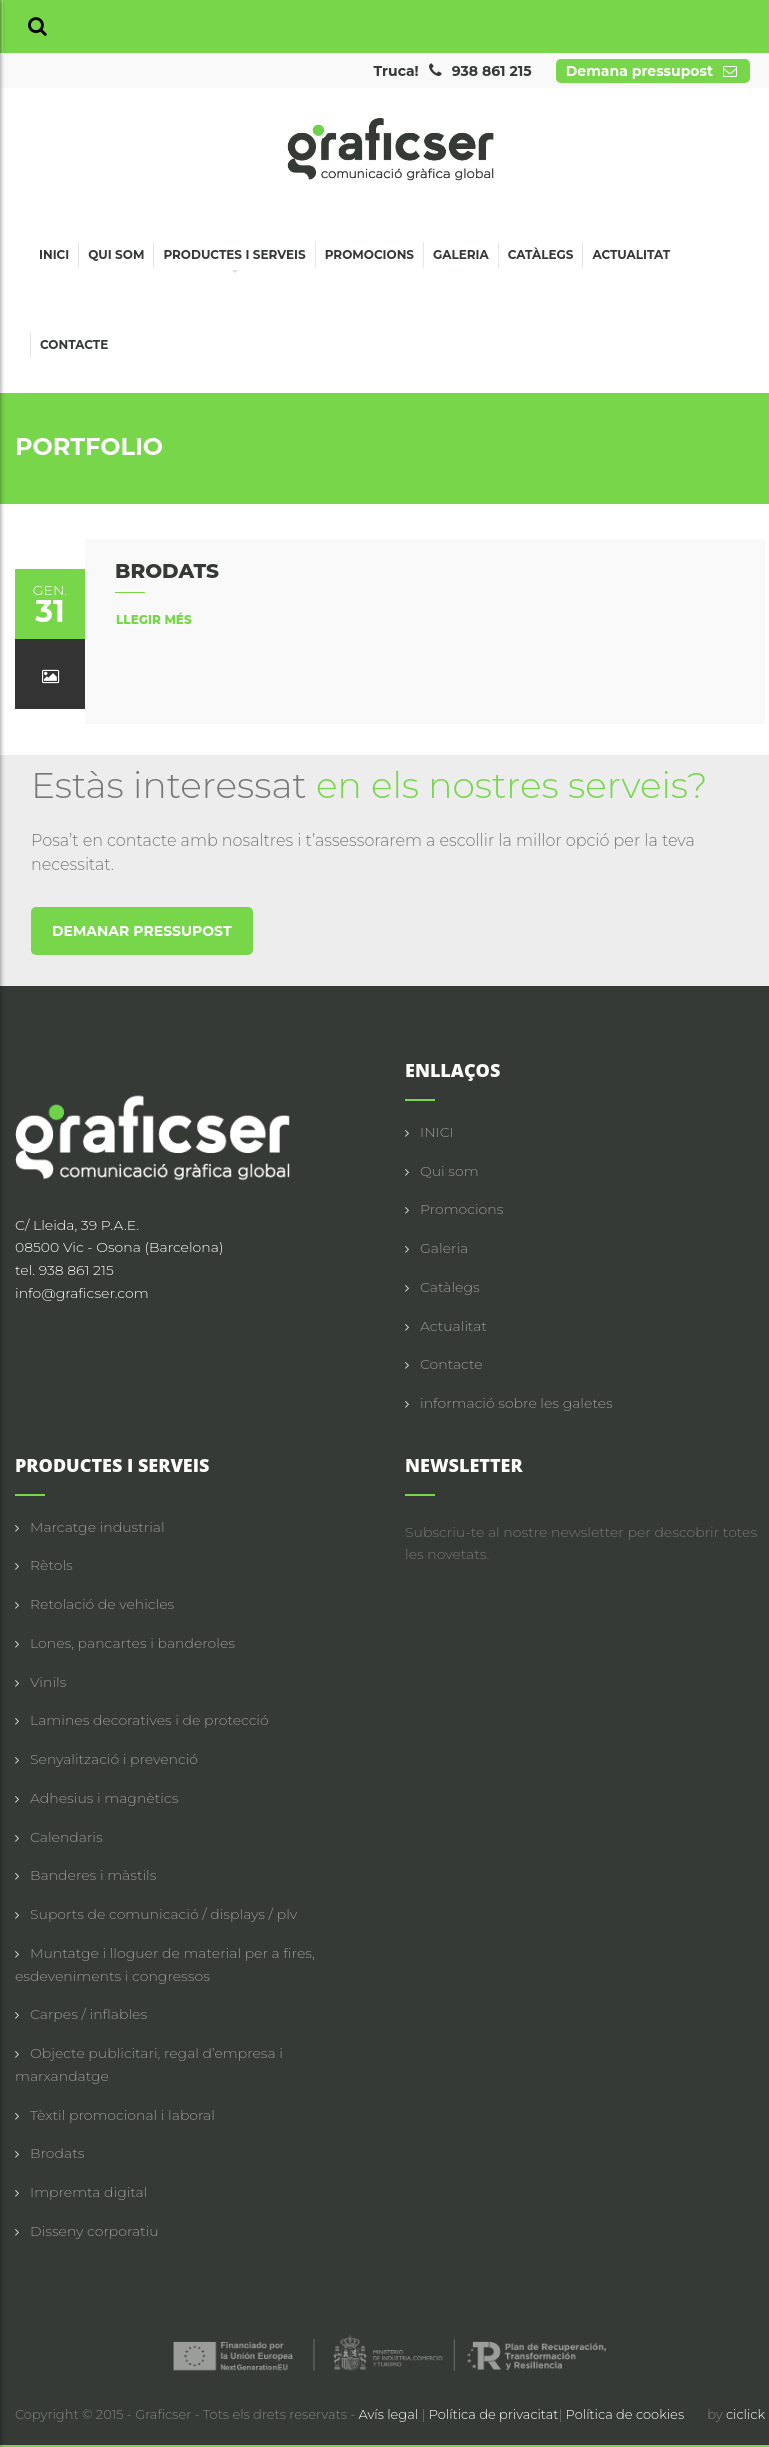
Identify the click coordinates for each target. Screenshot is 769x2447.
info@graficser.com (82, 1293)
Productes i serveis (234, 257)
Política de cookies (625, 2414)
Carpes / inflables (88, 2014)
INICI (437, 1132)
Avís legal (390, 2414)
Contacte (74, 344)
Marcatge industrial (97, 1527)
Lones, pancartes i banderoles (132, 1643)
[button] (37, 26)
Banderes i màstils (93, 1875)
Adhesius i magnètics (104, 1798)
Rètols (51, 1565)
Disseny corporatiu (94, 2231)
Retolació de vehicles (102, 1604)
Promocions (369, 254)
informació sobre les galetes (516, 1403)
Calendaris (66, 1837)
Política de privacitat (494, 2414)
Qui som (116, 254)
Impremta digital (88, 2192)
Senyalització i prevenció (114, 1759)
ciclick (745, 2414)
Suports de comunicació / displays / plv (163, 1914)
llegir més (154, 619)
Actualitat (631, 254)
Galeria (461, 254)
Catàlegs (541, 254)
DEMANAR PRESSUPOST (142, 931)
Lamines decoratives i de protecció (149, 1720)
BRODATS (167, 571)
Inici (54, 254)
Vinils (48, 1682)
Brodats (57, 2153)
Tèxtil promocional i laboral (122, 2115)
